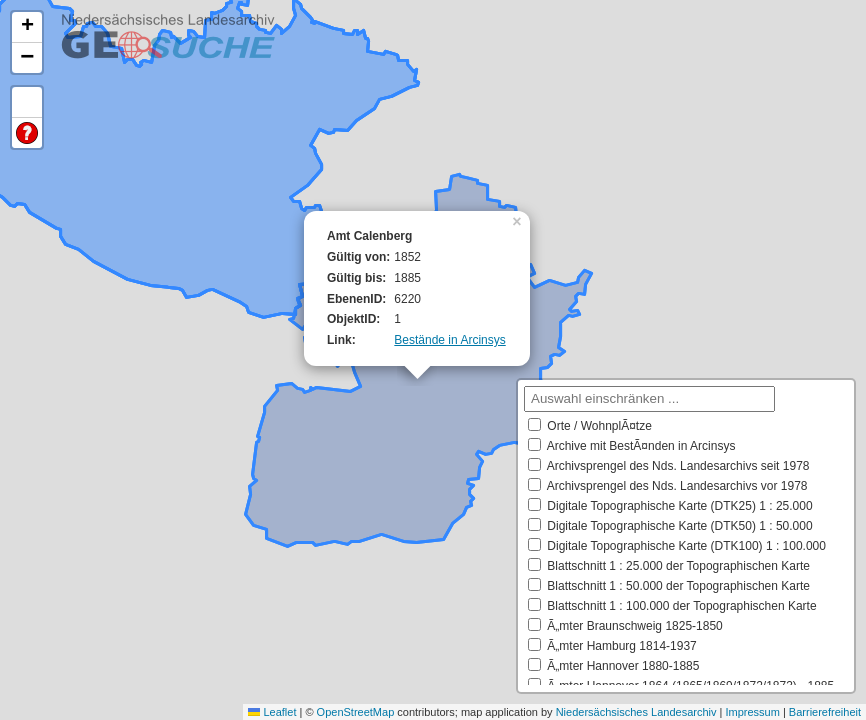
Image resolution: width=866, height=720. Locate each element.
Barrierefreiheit (825, 712)
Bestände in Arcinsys (449, 340)
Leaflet (272, 712)
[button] (519, 220)
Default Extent (27, 102)
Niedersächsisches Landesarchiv (636, 712)
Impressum (752, 712)
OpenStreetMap (356, 712)
